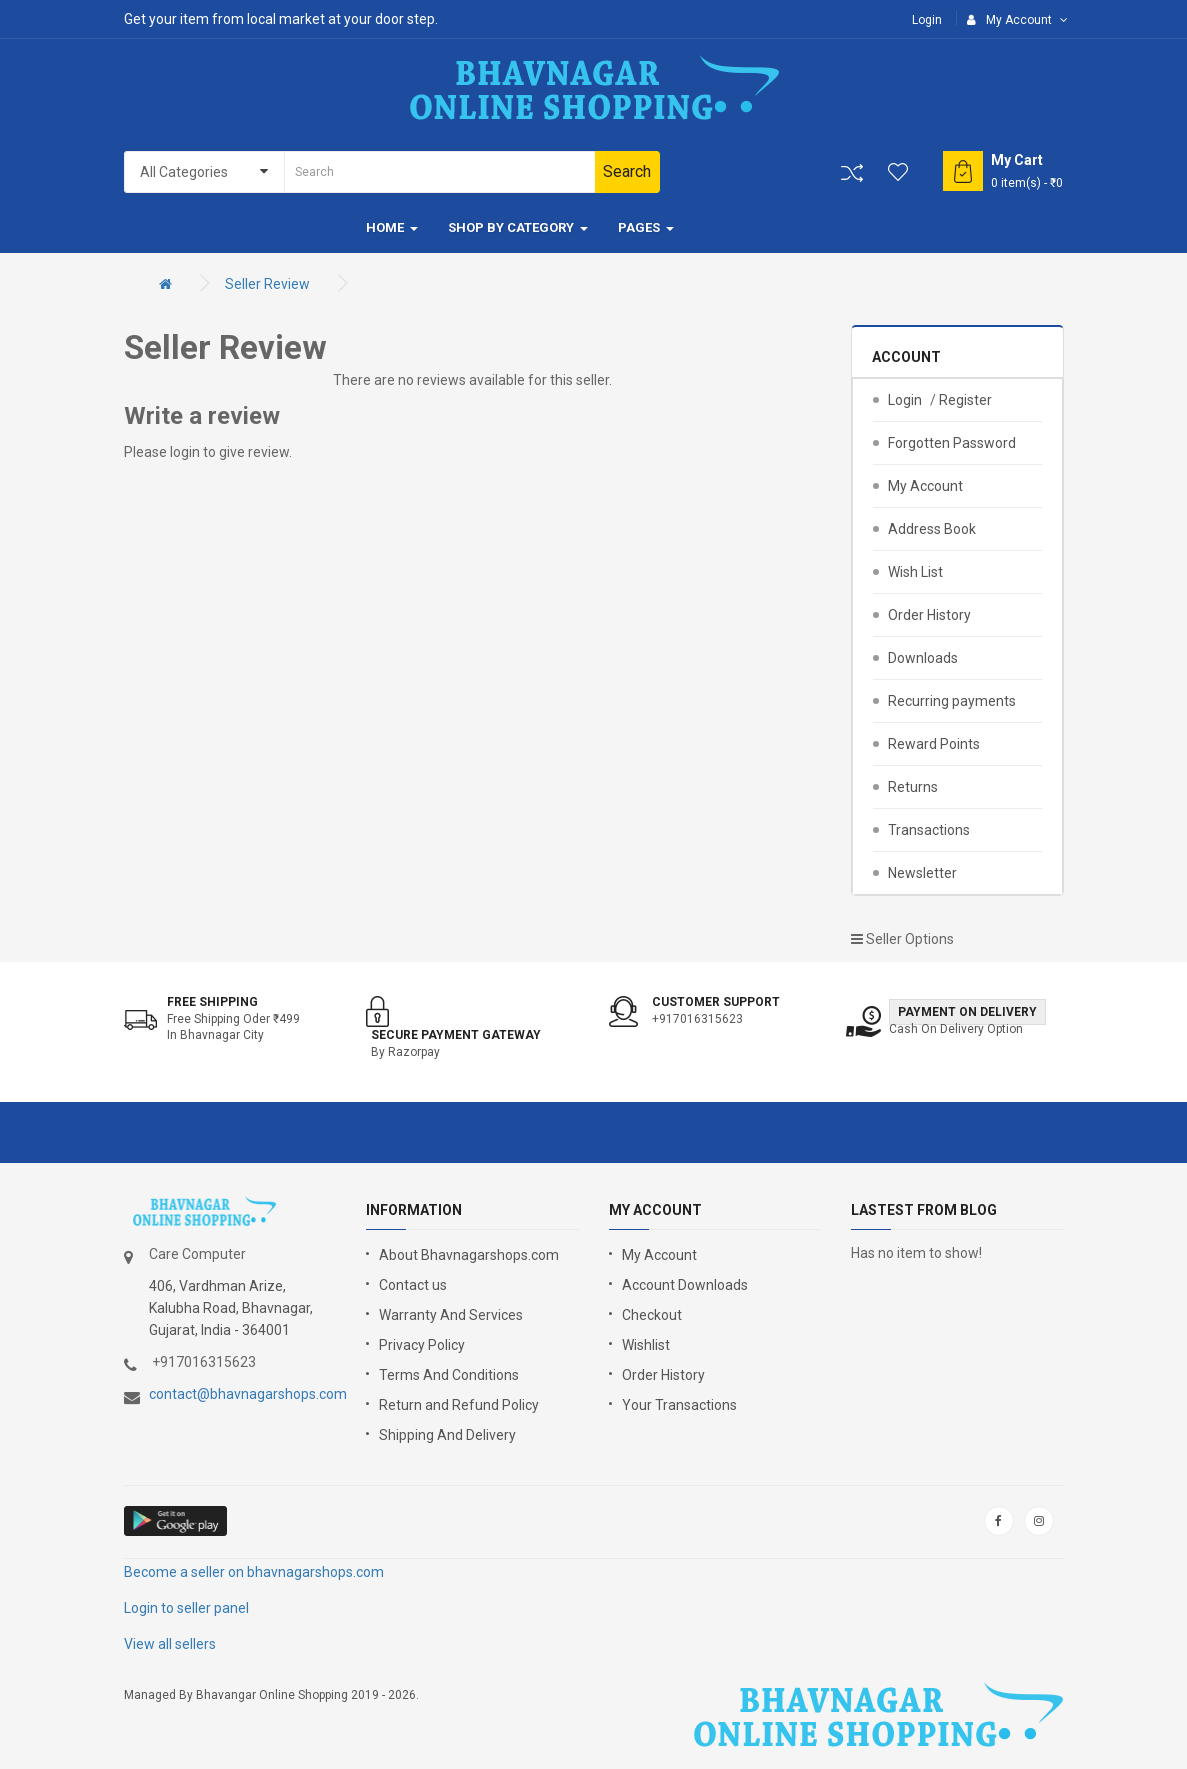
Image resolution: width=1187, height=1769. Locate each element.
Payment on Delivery (967, 1012)
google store (176, 1521)
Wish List (915, 572)
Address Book (932, 529)
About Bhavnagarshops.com (469, 1255)
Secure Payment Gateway (456, 1035)
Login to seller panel (186, 1608)
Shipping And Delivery (447, 1435)
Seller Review (267, 284)
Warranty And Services (451, 1315)
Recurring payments (952, 701)
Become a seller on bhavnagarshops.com (254, 1572)
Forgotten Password (952, 443)
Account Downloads (685, 1285)
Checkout (652, 1315)
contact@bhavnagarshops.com (248, 1394)
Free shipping (212, 1002)
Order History (929, 615)
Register (965, 400)
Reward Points (934, 744)
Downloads (923, 658)
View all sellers (170, 1644)
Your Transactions (679, 1405)
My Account (925, 486)
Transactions (929, 830)
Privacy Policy (422, 1345)
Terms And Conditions (449, 1375)
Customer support (716, 1002)
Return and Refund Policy (459, 1405)
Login (927, 20)
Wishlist (646, 1345)
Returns (913, 787)
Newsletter (922, 873)
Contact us (413, 1285)
